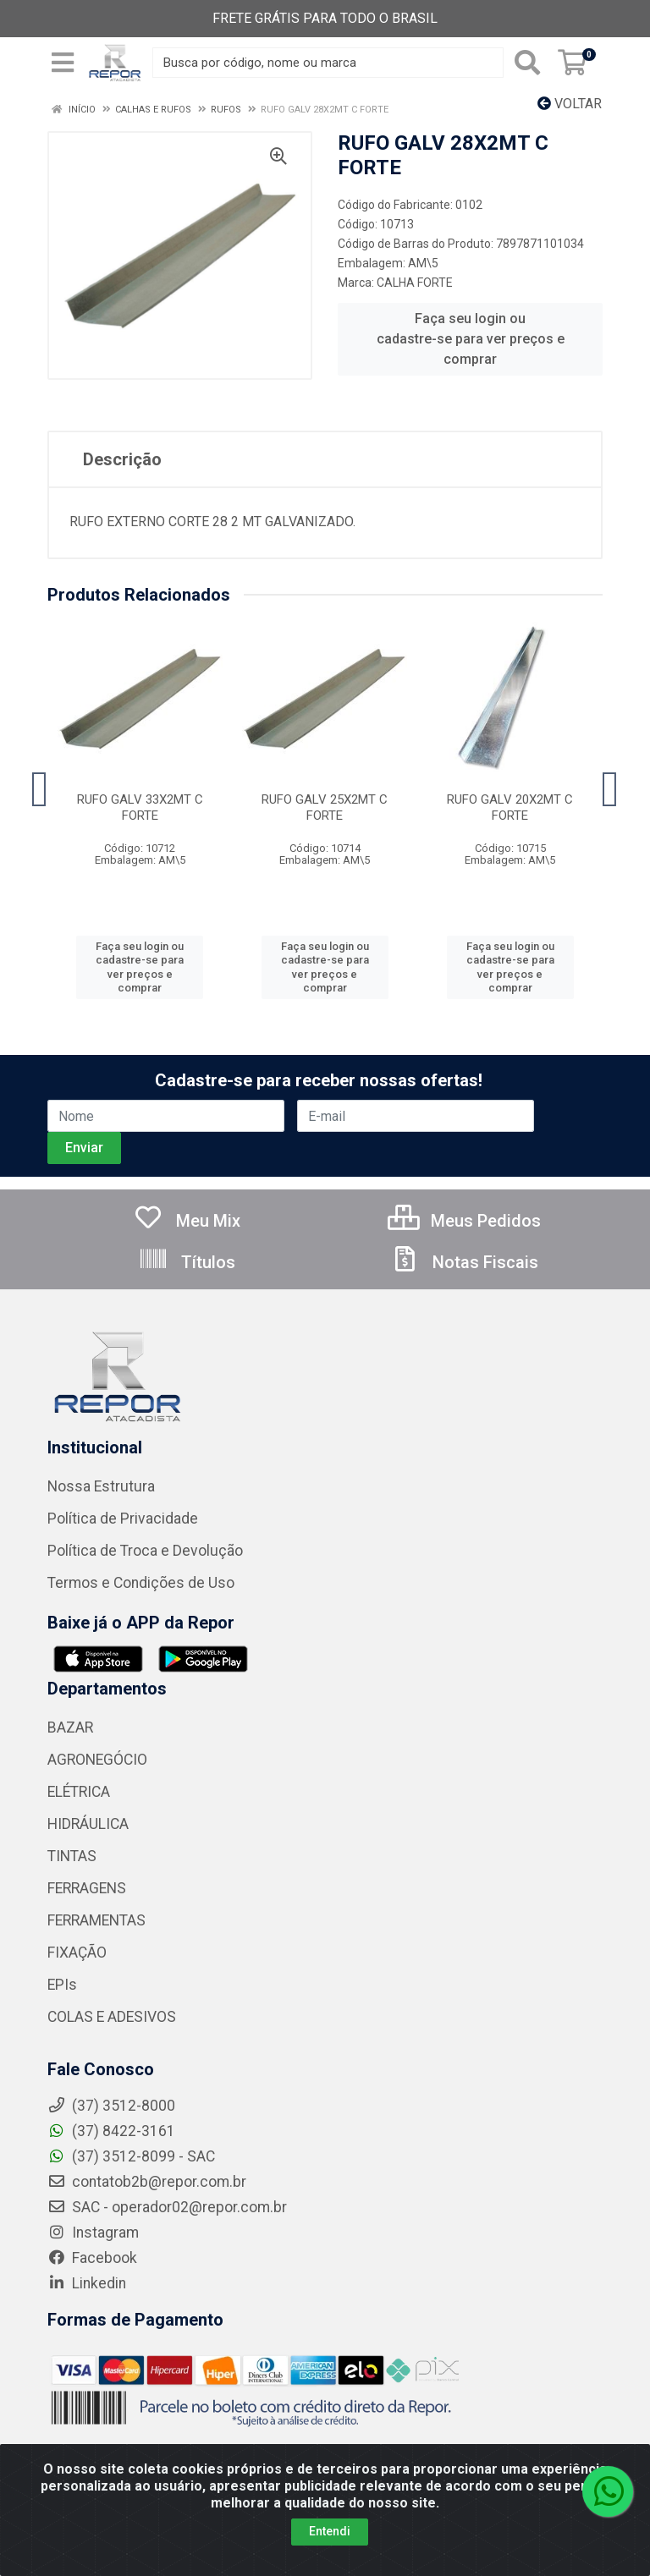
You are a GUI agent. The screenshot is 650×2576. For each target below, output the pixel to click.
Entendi (329, 2531)
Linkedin (86, 2283)
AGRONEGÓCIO (97, 1759)
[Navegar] (39, 789)
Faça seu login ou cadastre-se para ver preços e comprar (471, 338)
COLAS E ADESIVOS (111, 2016)
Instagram (93, 2232)
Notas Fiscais (463, 1262)
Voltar (569, 104)
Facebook (92, 2257)
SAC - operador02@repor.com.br (167, 2207)
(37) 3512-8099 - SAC (131, 2156)
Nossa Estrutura (101, 1486)
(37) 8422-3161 (111, 2131)
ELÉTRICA (78, 1791)
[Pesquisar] (527, 62)
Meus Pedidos (464, 1221)
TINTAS (71, 1856)
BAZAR (70, 1727)
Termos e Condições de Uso (140, 1582)
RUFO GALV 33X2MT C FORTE (140, 807)
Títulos (186, 1262)
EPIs (62, 1984)
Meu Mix (186, 1221)
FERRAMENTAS (96, 1920)
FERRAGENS (86, 1888)
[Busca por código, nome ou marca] (328, 62)
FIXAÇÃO (77, 1952)
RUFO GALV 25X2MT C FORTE (325, 807)
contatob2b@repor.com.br (146, 2181)
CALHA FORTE (415, 282)
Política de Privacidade (122, 1518)
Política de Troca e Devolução (145, 1550)
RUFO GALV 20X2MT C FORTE (510, 807)
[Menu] (62, 62)
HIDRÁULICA (88, 1823)
